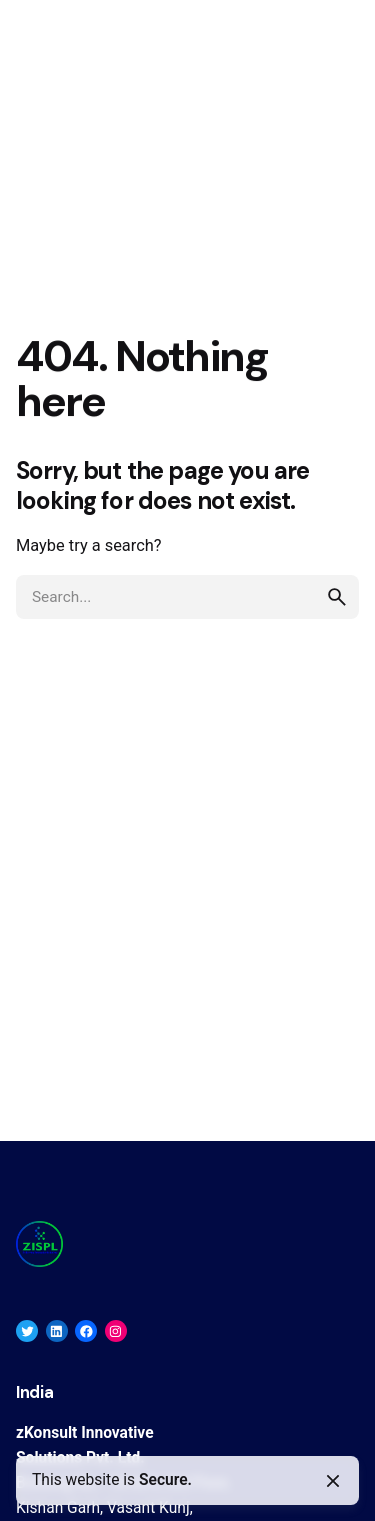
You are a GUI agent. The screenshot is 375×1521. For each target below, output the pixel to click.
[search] (337, 597)
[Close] (333, 1481)
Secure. (165, 1480)
